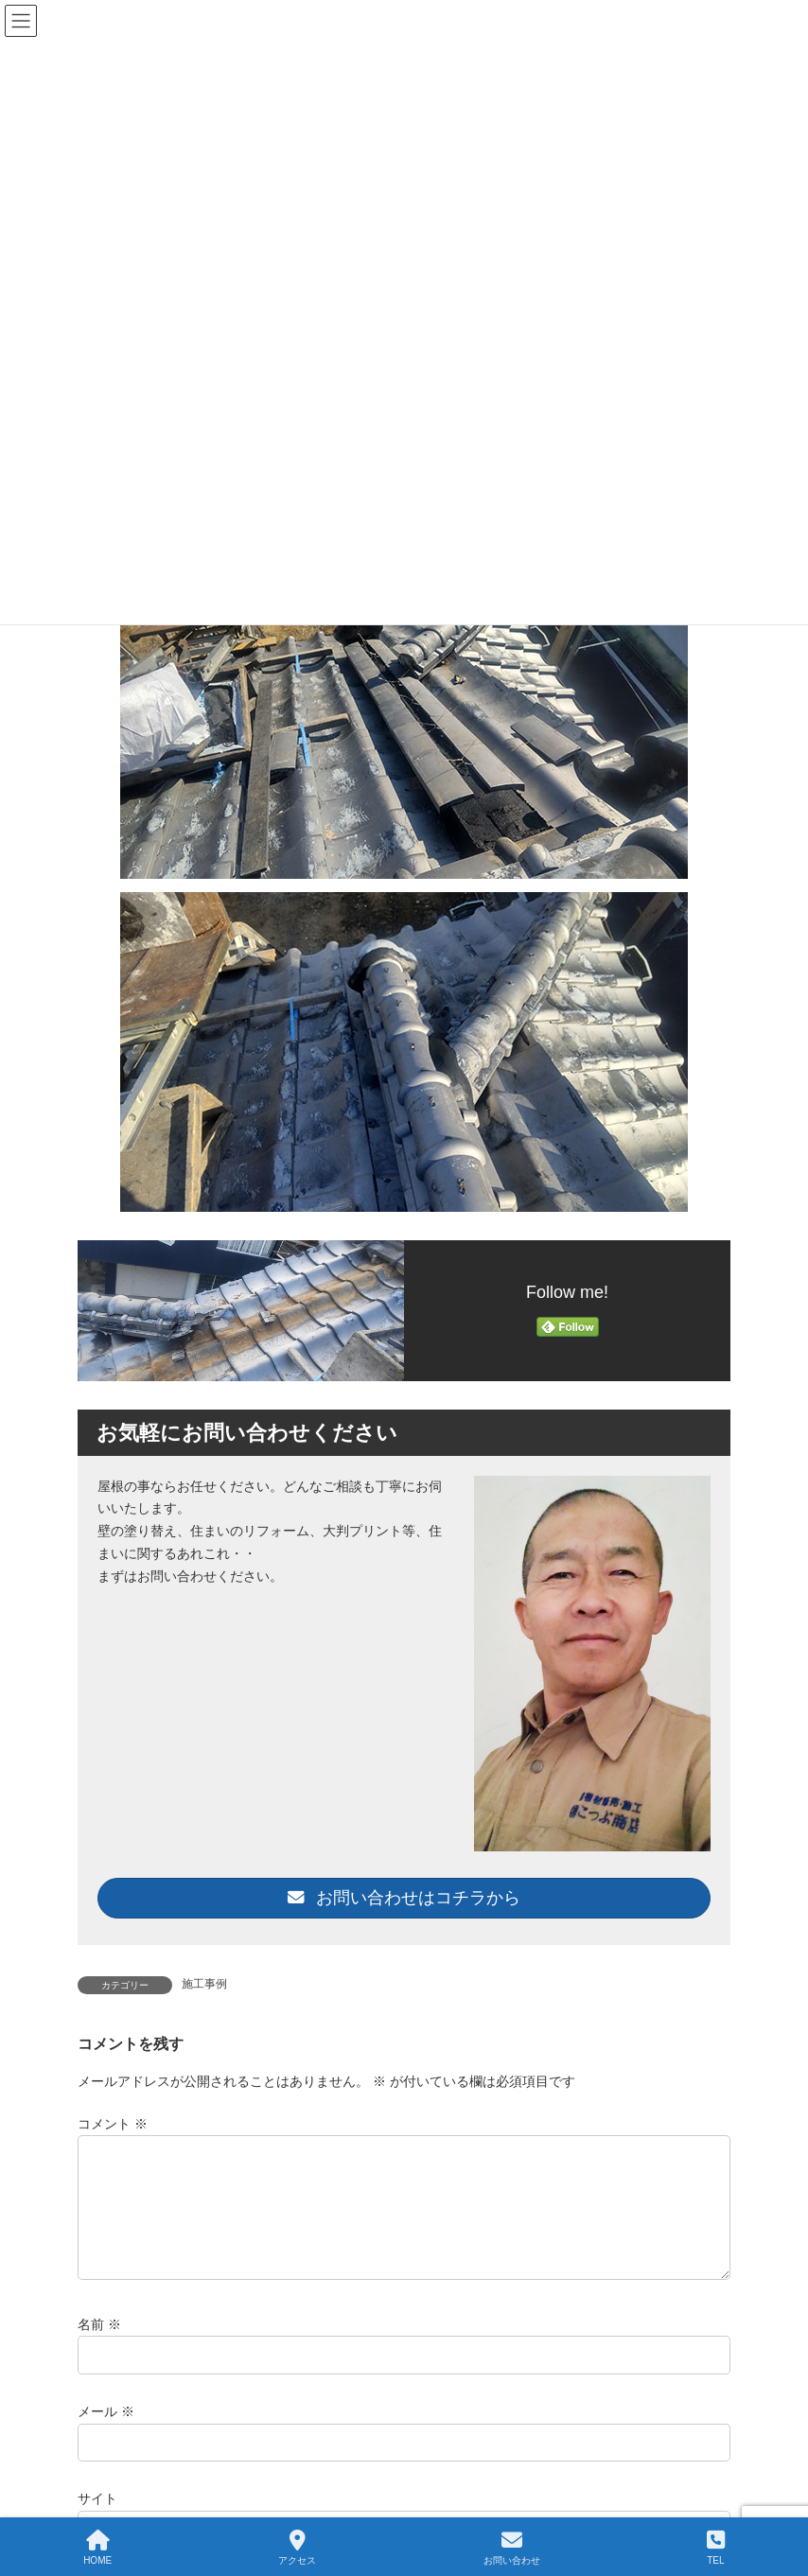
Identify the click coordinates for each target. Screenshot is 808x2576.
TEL (716, 2548)
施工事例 (204, 1983)
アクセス (297, 2548)
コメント (113, 2123)
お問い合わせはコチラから (404, 1897)
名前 (99, 2347)
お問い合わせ (511, 2548)
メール (106, 2434)
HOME (97, 2548)
